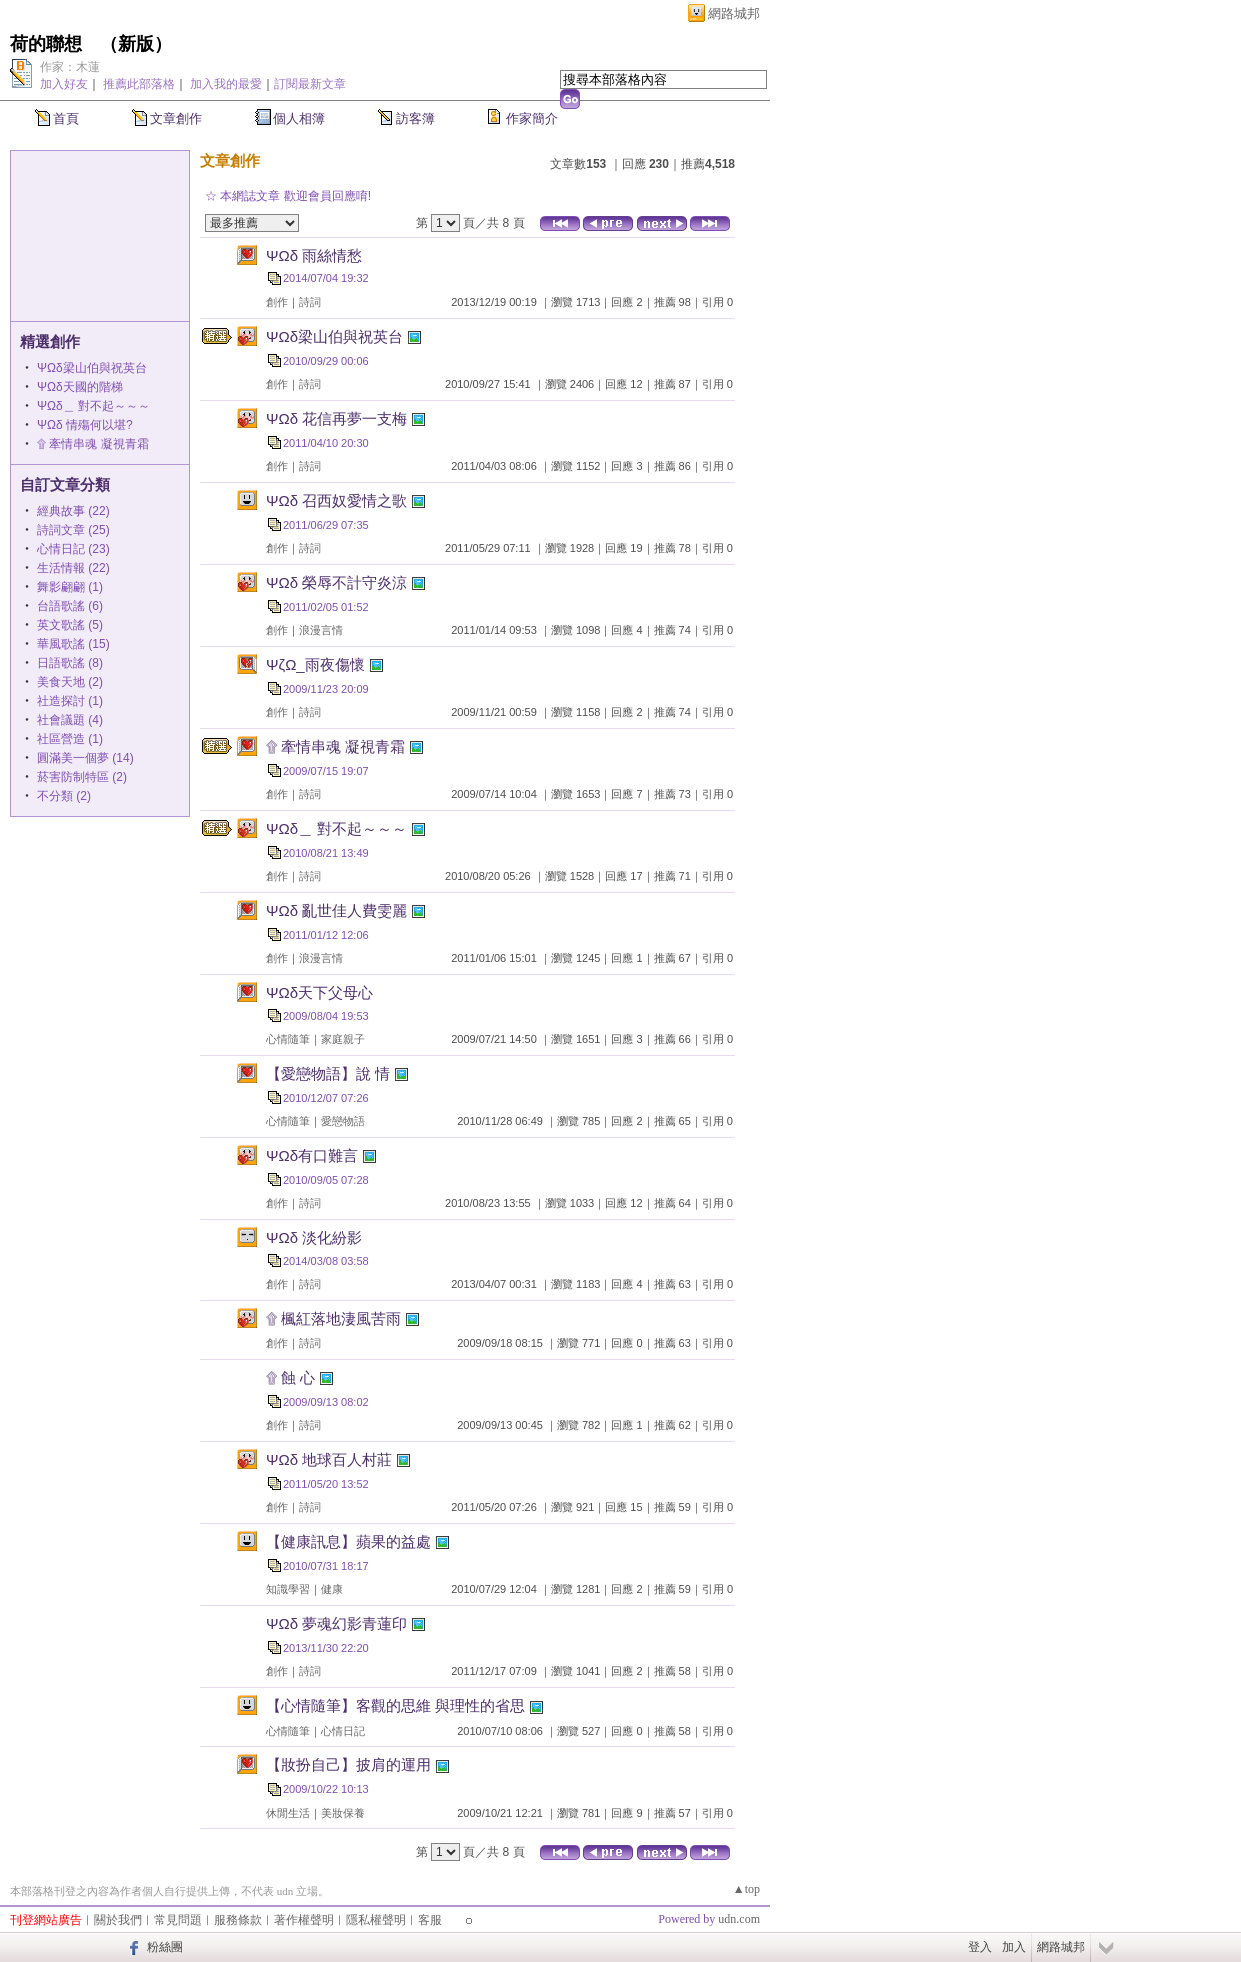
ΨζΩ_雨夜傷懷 (315, 664)
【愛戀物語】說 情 (328, 1073)
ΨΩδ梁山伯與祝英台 (92, 368)
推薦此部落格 (139, 84)
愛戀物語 (343, 1121)
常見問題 (178, 1920)
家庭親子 (343, 1039)
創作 (277, 302)
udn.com (739, 1919)
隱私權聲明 (376, 1920)
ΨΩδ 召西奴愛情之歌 (336, 500)
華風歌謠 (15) (73, 644)
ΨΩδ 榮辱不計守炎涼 (336, 582)
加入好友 (64, 84)
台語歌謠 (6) (70, 606)
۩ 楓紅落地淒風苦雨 (333, 1318)
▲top (746, 1889)
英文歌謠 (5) (70, 625)
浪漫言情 (321, 630)
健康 (332, 1589)
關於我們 (118, 1920)
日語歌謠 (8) (70, 663)
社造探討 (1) (70, 701)
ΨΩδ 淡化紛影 (314, 1237)
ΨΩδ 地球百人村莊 (329, 1459)
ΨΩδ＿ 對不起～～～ (93, 406)
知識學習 (288, 1589)
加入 (1014, 1947)
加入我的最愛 (226, 84)
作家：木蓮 (70, 67)
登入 (980, 1947)
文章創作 (176, 118)
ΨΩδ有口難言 (312, 1155)
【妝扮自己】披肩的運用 (348, 1764)
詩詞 (310, 302)
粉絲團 (165, 1947)
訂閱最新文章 (310, 84)
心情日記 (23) (73, 549)
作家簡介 (532, 118)
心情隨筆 (288, 1039)
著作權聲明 (304, 1920)
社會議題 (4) (70, 720)
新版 (136, 44)
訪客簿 (415, 118)
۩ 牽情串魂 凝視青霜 (93, 444)
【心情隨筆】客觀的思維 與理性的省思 (395, 1705)
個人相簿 (299, 118)
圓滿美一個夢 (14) (85, 758)
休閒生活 (288, 1813)
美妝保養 (343, 1813)
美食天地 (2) (70, 682)
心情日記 (343, 1731)
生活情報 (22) (73, 568)
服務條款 (238, 1920)
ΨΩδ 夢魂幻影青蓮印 (336, 1623)
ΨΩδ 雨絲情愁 (314, 255)
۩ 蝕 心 (290, 1377)
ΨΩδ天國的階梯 (80, 387)
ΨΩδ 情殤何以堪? (85, 425)
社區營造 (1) (70, 739)
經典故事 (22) (73, 511)
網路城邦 (734, 13)
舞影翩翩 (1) (70, 587)
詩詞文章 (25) (73, 530)
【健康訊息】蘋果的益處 (348, 1541)
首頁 (66, 118)
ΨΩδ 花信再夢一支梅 (336, 418)
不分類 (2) (64, 796)
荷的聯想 (46, 44)
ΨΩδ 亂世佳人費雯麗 (336, 910)
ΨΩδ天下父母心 (319, 992)
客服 (430, 1920)
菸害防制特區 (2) (82, 777)
